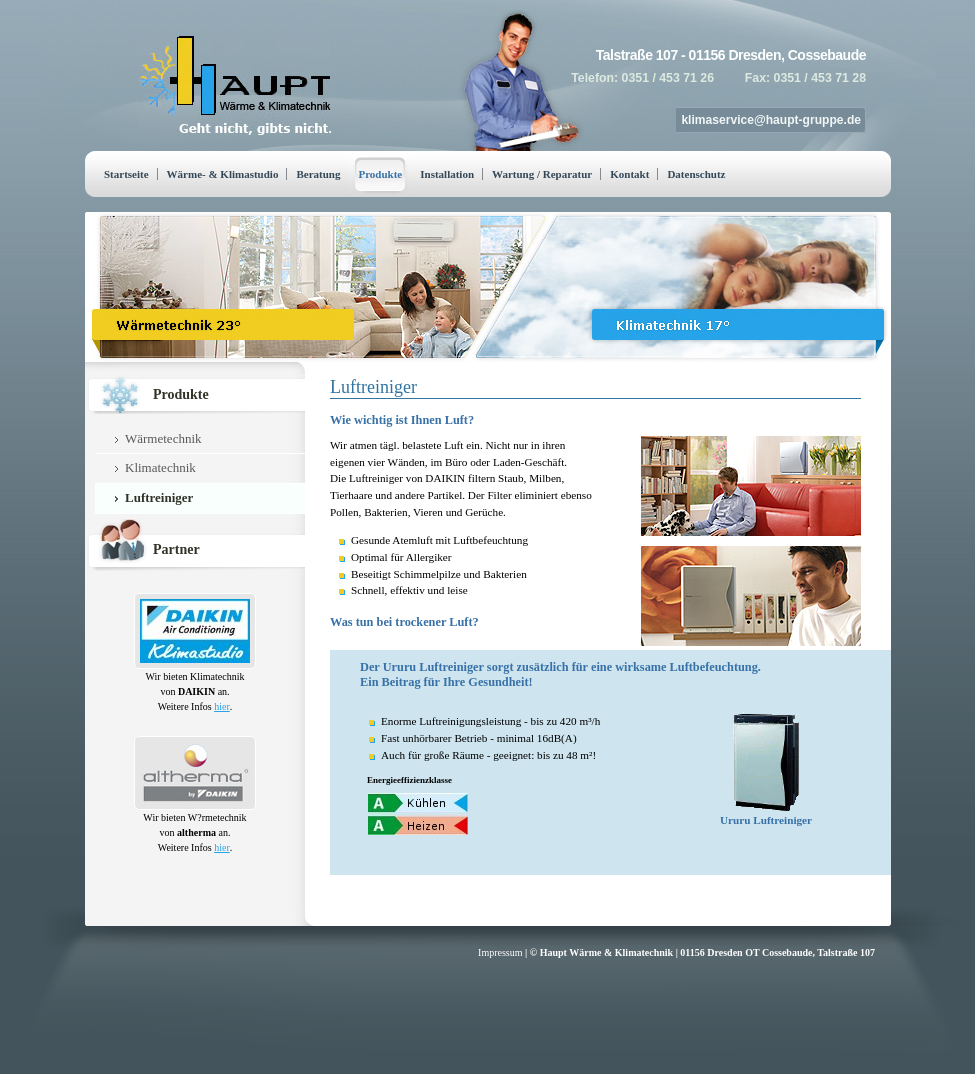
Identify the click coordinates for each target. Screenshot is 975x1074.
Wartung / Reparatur (542, 174)
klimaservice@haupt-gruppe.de (771, 120)
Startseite (126, 174)
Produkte (380, 174)
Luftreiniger (159, 497)
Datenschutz (696, 174)
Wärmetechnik (163, 438)
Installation (447, 174)
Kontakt (629, 174)
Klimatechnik (160, 467)
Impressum (500, 952)
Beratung (318, 174)
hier (222, 706)
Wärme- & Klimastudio (223, 174)
